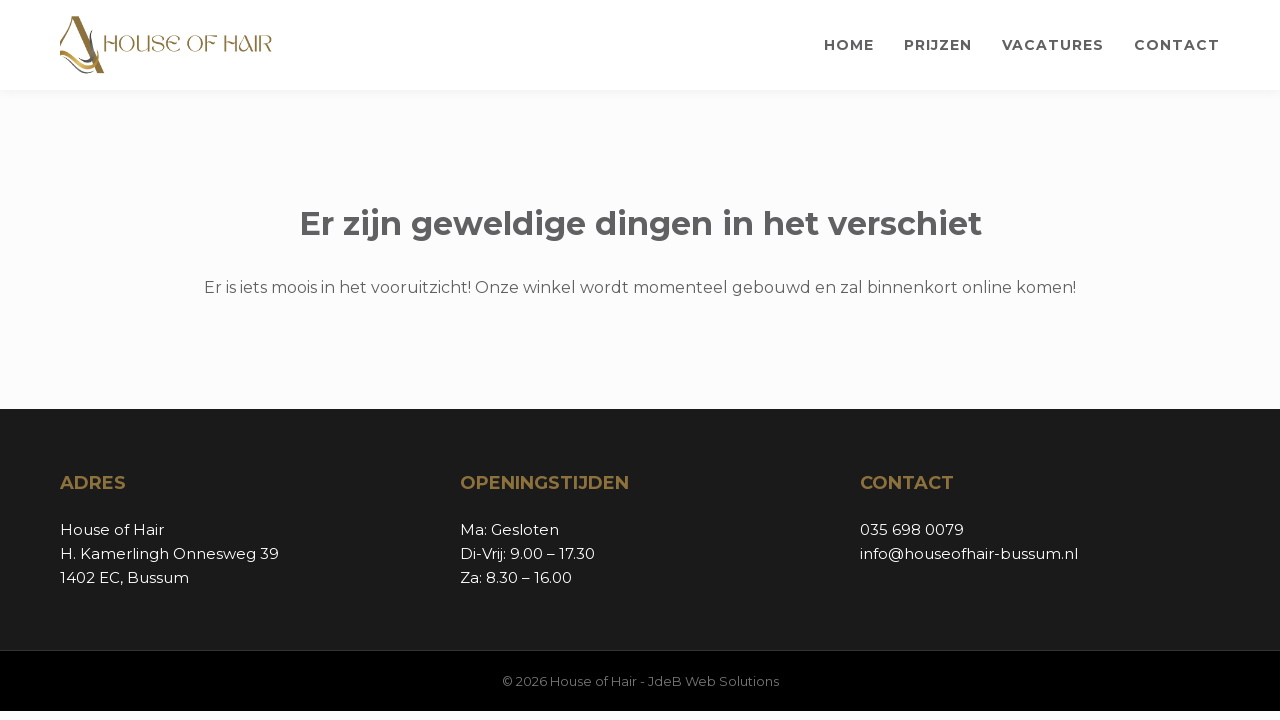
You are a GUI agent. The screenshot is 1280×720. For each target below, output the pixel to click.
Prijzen (938, 45)
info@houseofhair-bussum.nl (969, 553)
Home (849, 45)
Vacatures (1053, 45)
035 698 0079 (912, 529)
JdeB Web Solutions (713, 681)
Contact (1177, 45)
